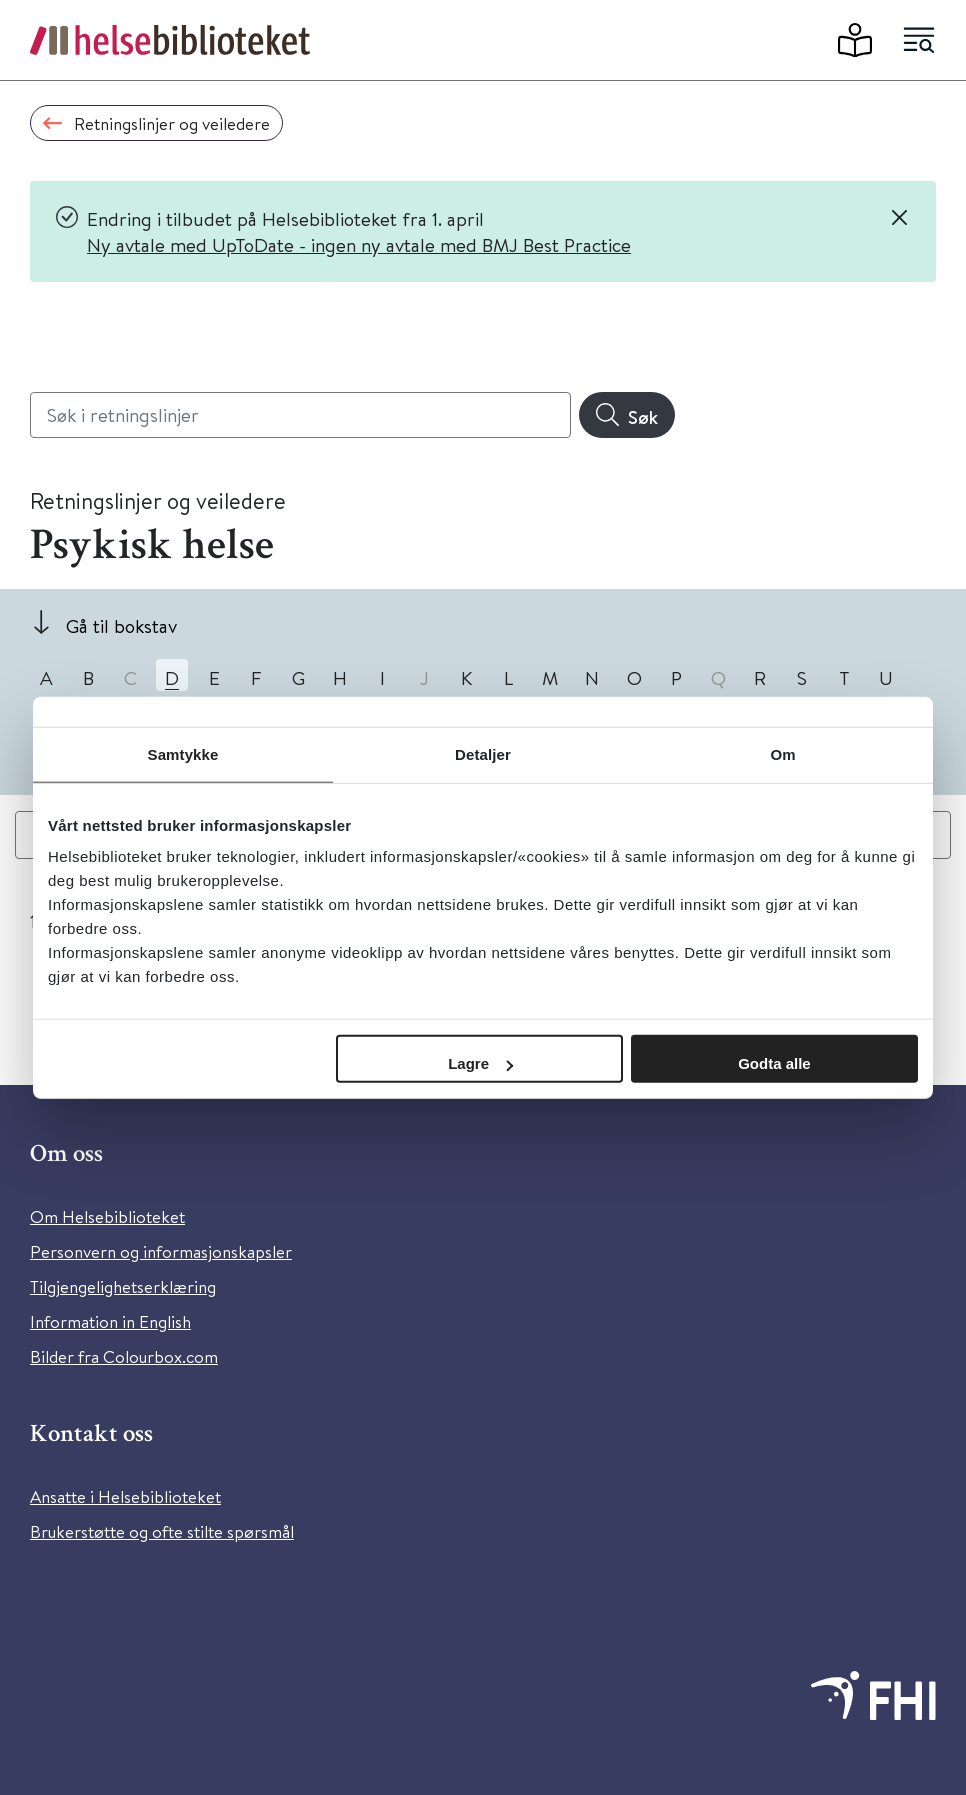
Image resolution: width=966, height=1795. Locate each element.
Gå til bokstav (121, 625)
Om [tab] (782, 753)
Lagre (480, 1063)
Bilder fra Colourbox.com (124, 1356)
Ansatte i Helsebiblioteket (125, 1496)
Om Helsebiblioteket (107, 1216)
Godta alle (774, 1063)
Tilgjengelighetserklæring (123, 1286)
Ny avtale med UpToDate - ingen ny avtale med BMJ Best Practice (359, 244)
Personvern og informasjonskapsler (161, 1251)
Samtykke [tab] (183, 753)
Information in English (110, 1321)
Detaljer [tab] (483, 753)
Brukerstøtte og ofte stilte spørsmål (162, 1531)
